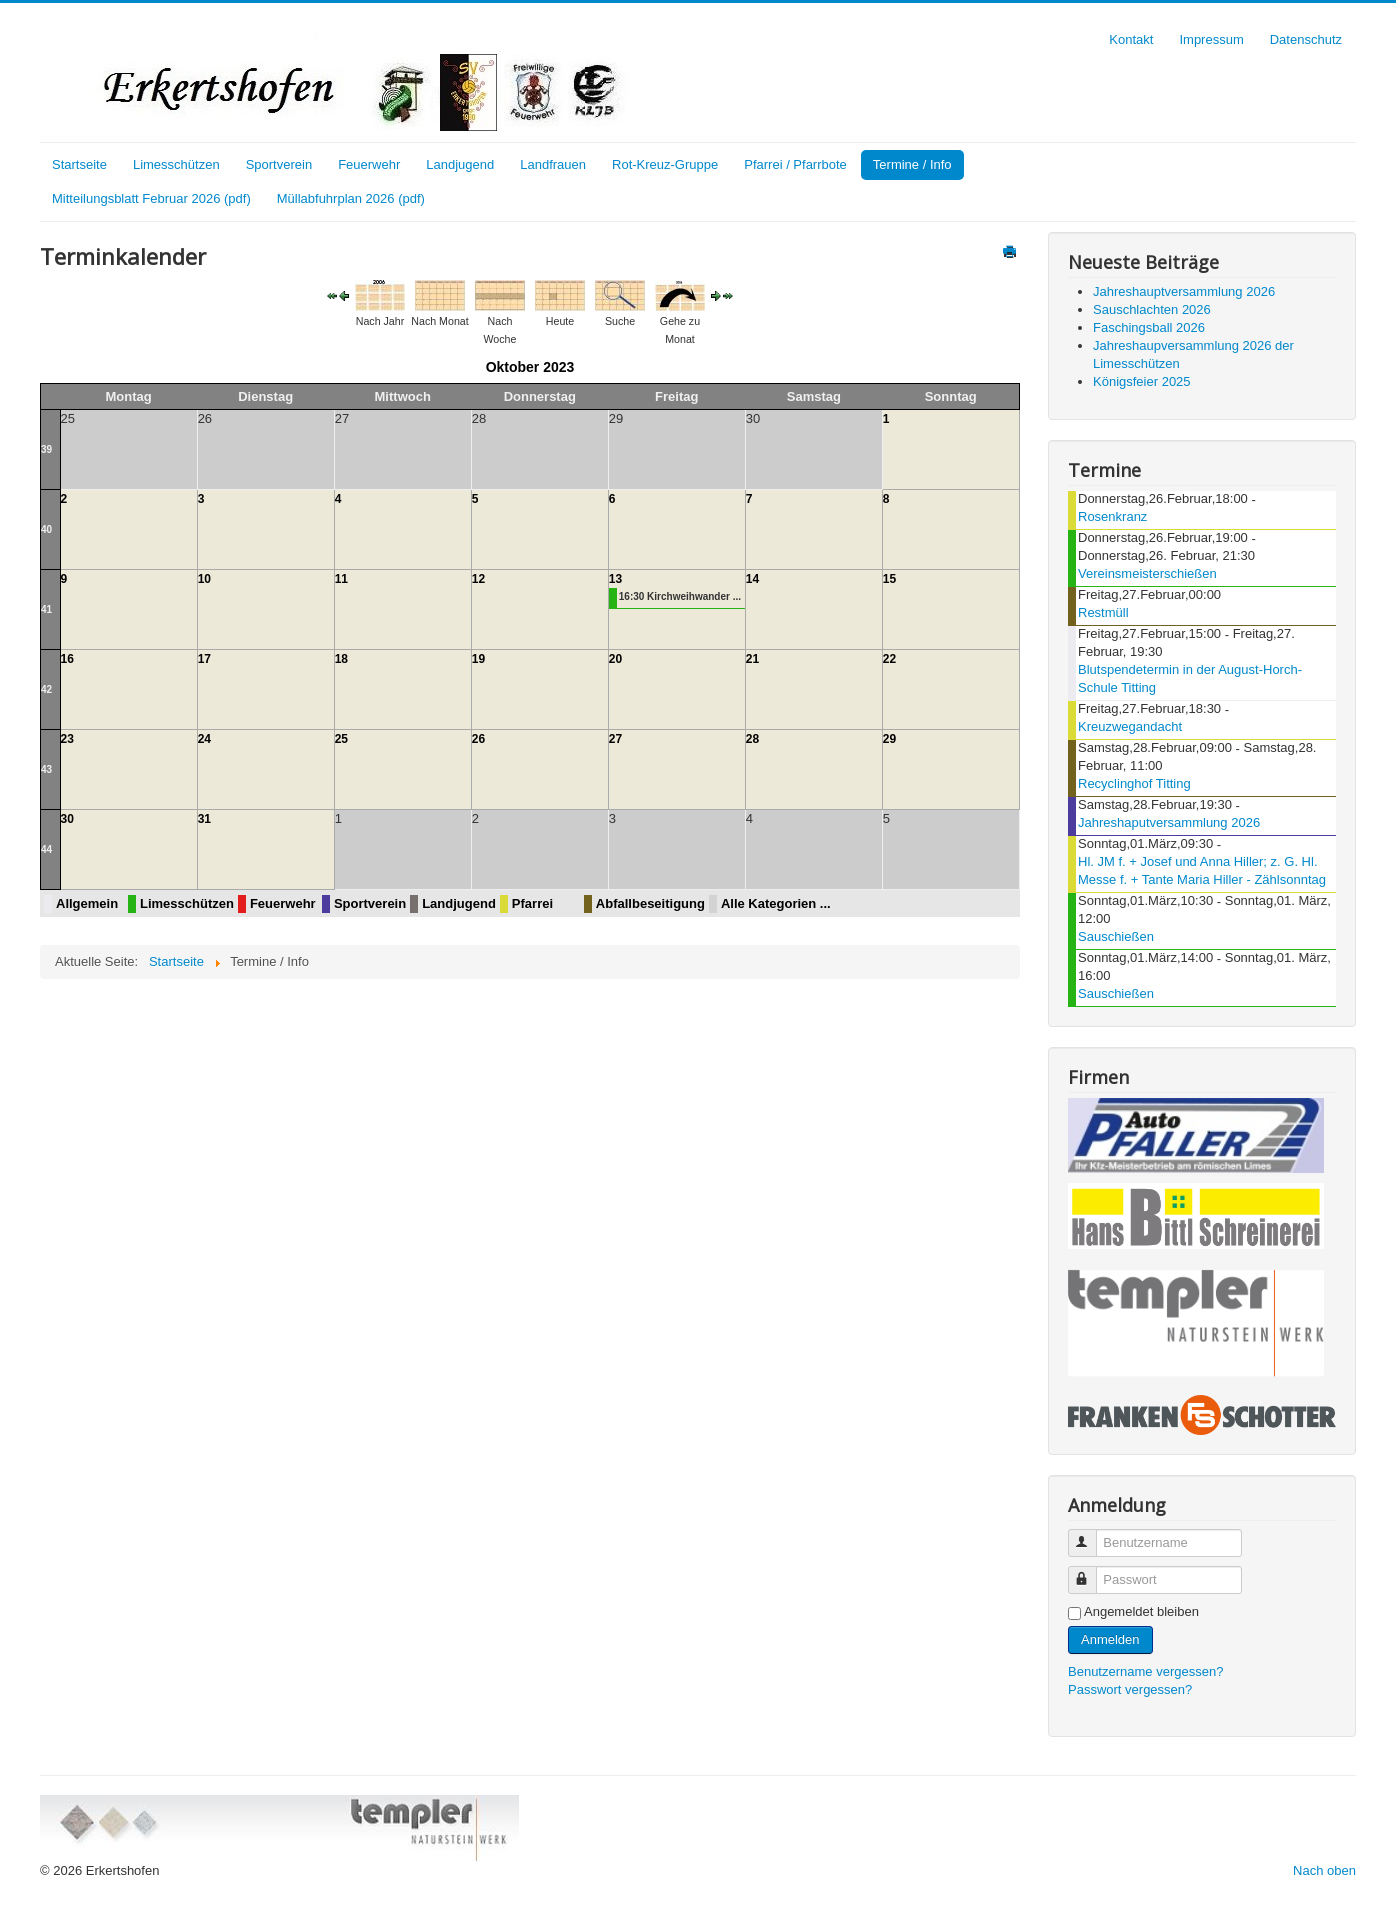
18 (341, 659)
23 (67, 739)
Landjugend (460, 164)
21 (752, 659)
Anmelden (1110, 1639)
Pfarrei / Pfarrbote (795, 164)
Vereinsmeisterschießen (1147, 573)
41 (46, 609)
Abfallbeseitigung (650, 903)
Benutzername (1091, 1534)
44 (46, 849)
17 (204, 659)
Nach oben (1324, 1870)
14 (752, 579)
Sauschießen (1116, 936)
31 (204, 819)
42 (46, 689)
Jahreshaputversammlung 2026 (1169, 822)
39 (46, 449)
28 (752, 739)
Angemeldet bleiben (1141, 1611)
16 (67, 659)
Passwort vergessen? (1130, 1689)
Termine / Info (912, 164)
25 (341, 739)
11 (341, 579)
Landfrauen (553, 164)
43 (46, 769)
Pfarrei (532, 903)
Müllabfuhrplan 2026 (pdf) (351, 198)
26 (478, 739)
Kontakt (1131, 39)
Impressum (1211, 39)
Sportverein (279, 164)
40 (46, 529)
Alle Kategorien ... (776, 903)
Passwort (1091, 1571)
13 (615, 579)
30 (67, 819)
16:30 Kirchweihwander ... (680, 596)
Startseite (79, 164)
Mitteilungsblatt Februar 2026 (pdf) (151, 198)
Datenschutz (1306, 39)
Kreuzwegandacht (1130, 726)
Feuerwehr (369, 164)
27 (615, 739)
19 (478, 659)
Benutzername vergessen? (1145, 1671)
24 (204, 739)
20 (615, 659)
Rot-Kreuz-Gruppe (665, 164)
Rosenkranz (1112, 516)
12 (478, 579)
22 (889, 659)
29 (889, 739)
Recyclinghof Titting (1134, 783)
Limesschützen (176, 164)
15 (889, 579)
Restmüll (1103, 612)
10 (204, 579)
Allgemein (87, 903)
